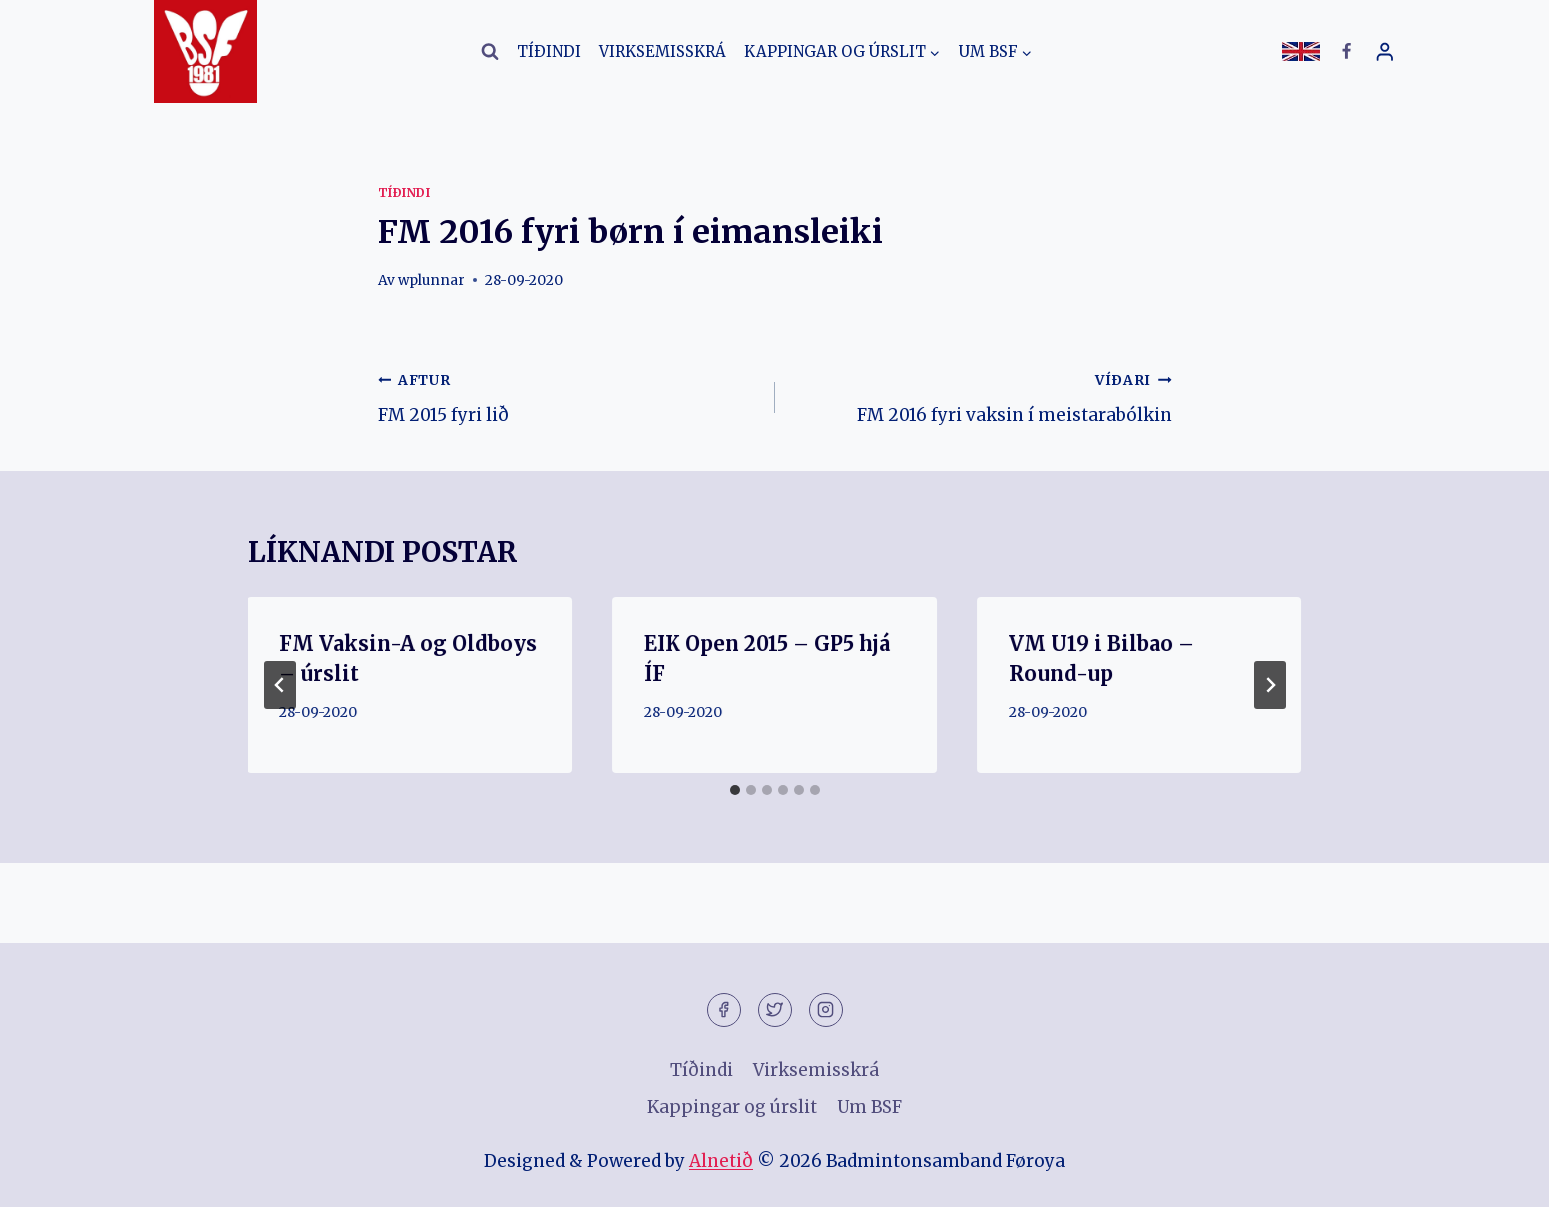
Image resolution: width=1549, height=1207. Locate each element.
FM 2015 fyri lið (568, 396)
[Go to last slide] (280, 685)
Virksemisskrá (662, 51)
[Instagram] (826, 1010)
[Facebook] (1347, 52)
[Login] (1385, 51)
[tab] (735, 790)
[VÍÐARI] (1270, 685)
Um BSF (869, 1107)
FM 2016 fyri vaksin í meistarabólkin (982, 396)
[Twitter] (775, 1010)
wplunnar (431, 280)
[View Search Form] (490, 52)
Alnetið (721, 1161)
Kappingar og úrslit (732, 1107)
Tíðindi (549, 51)
